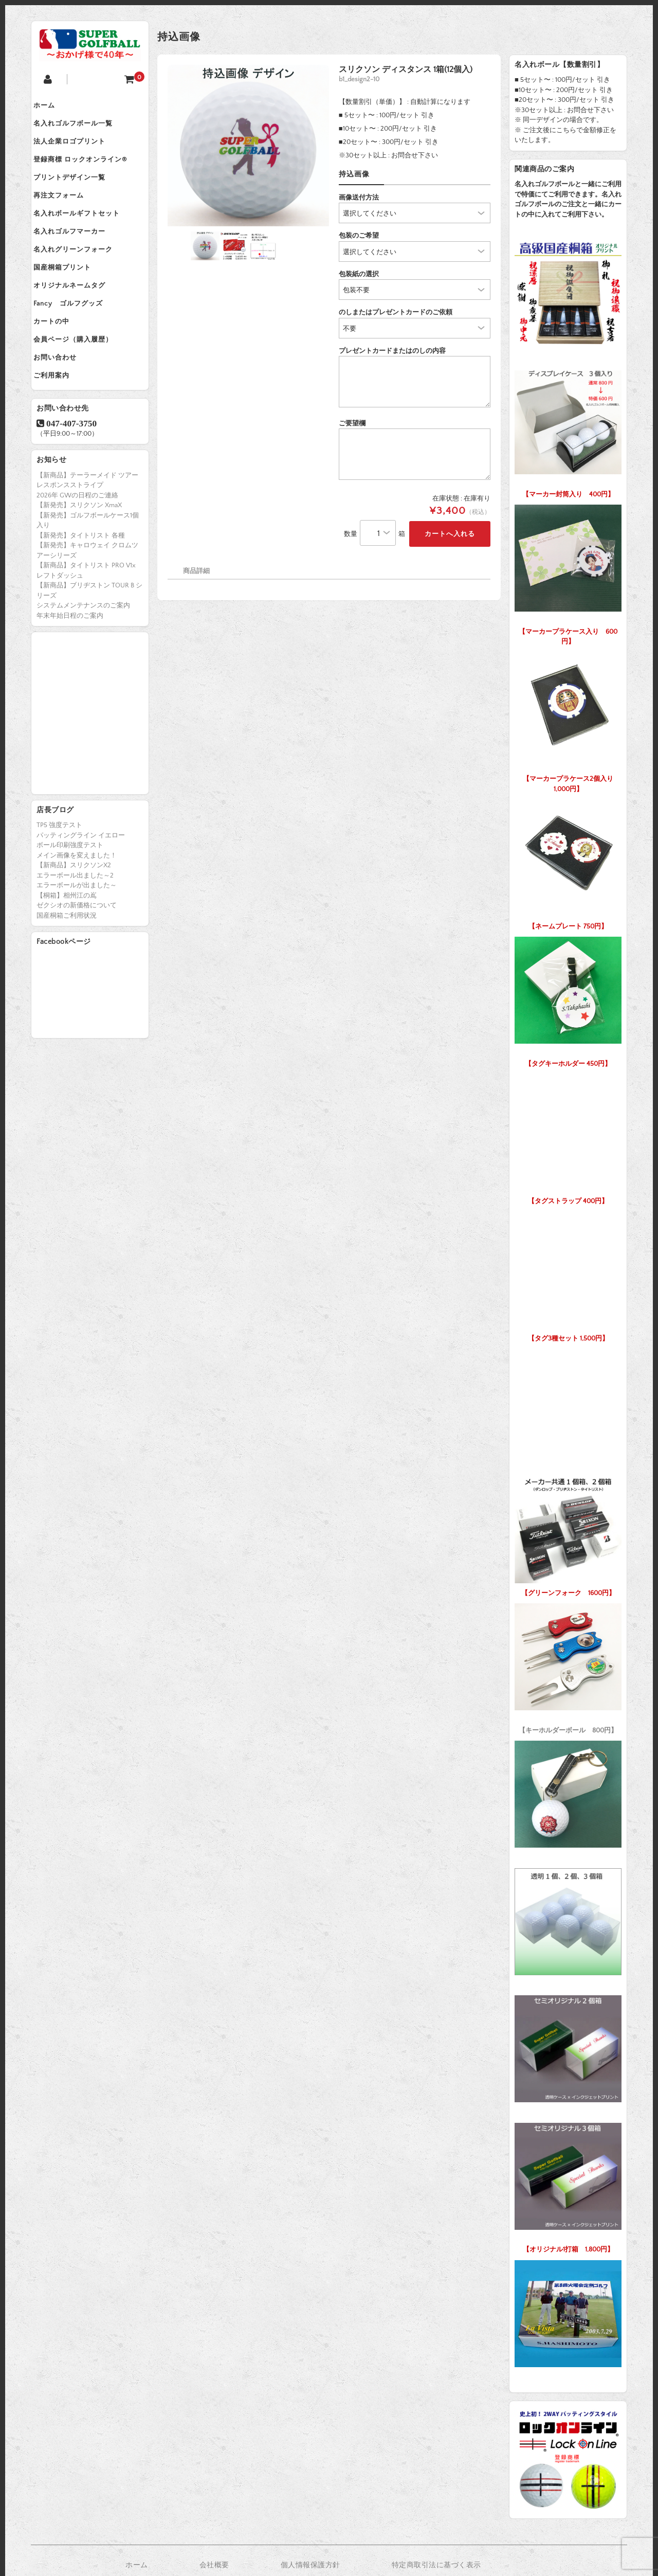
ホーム (52, 107)
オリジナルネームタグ (78, 323)
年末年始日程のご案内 (69, 673)
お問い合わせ (63, 409)
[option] (248, 145)
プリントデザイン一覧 (78, 193)
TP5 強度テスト (59, 882)
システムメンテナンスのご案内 (83, 663)
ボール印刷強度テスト (69, 902)
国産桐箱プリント (70, 301)
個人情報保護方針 (310, 2565)
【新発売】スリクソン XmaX (79, 562)
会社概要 (214, 2565)
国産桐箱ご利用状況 (66, 973)
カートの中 (60, 366)
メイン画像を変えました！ (76, 913)
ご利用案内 (60, 431)
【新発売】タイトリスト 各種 (80, 593)
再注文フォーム (67, 215)
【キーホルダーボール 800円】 (568, 1666)
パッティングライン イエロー (80, 893)
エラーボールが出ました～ (76, 942)
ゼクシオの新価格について (76, 963)
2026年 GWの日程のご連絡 (77, 553)
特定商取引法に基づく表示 (436, 2565)
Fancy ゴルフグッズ (76, 344)
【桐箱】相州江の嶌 (66, 953)
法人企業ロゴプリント (78, 150)
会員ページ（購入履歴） (81, 387)
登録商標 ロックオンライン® (88, 171)
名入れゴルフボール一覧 (81, 128)
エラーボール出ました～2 (75, 933)
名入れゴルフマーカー (78, 258)
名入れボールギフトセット (85, 236)
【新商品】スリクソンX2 (73, 922)
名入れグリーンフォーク (81, 279)
